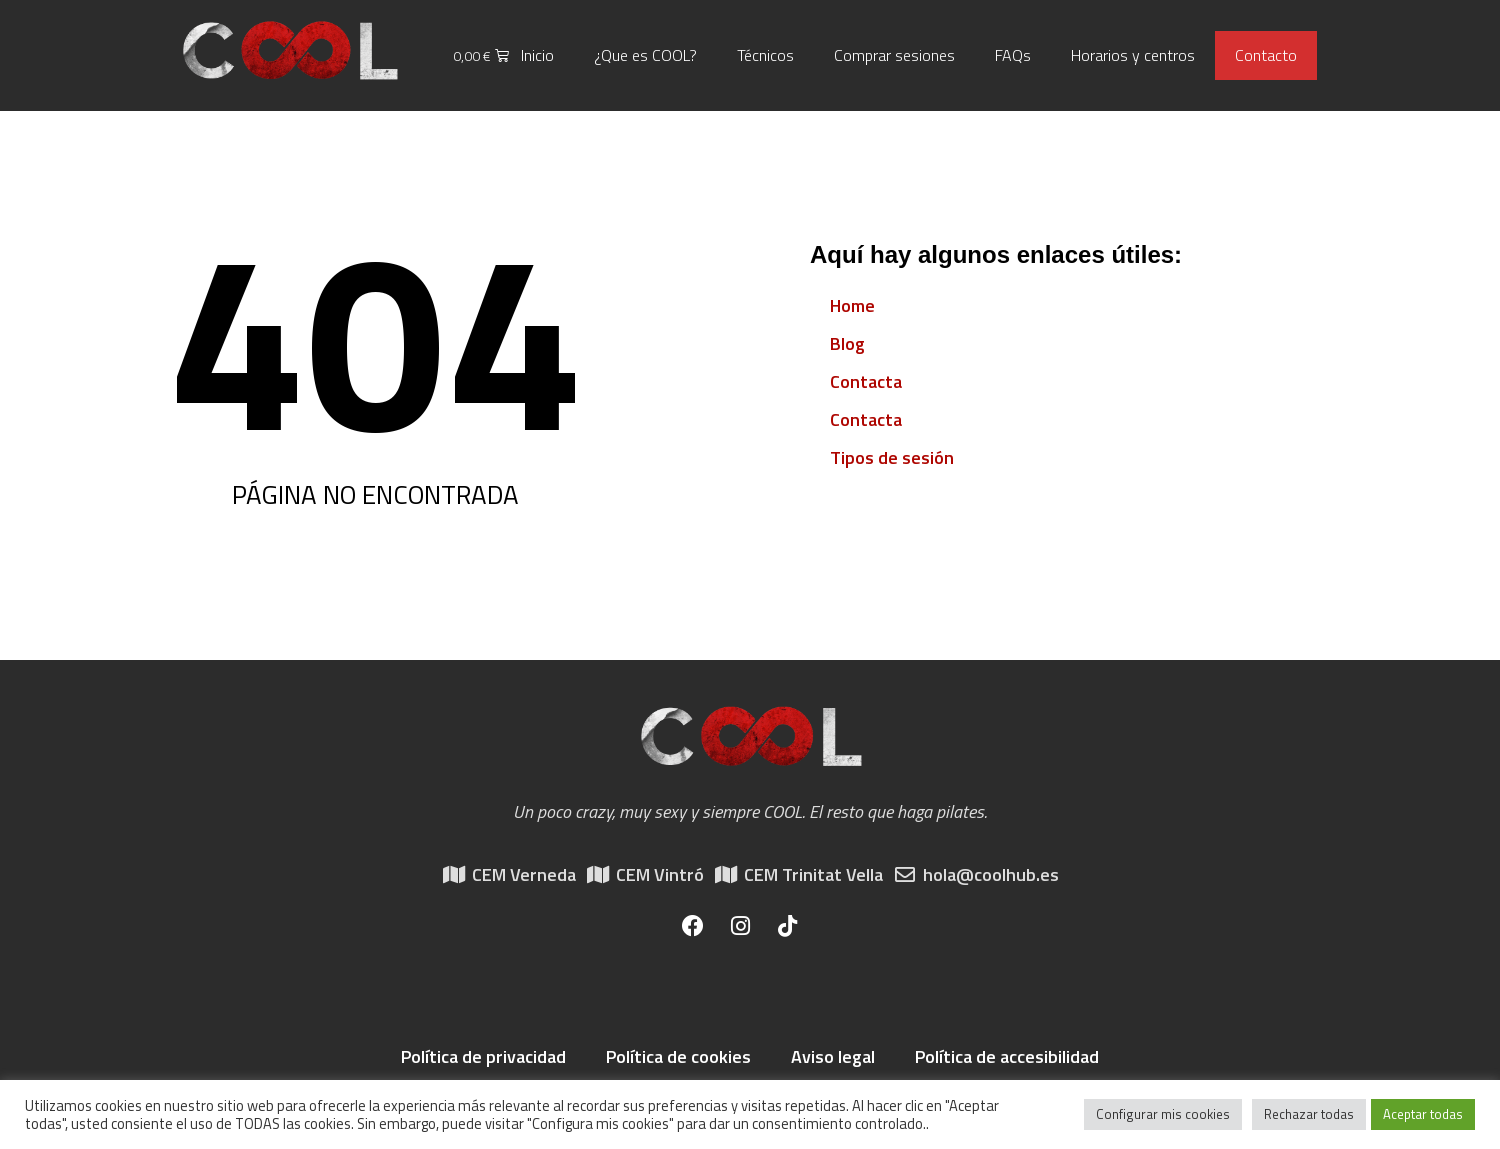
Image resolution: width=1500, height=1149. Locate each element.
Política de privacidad (483, 1056)
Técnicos (765, 55)
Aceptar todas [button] (1423, 1114)
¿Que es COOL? (645, 55)
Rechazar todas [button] (1309, 1114)
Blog (847, 343)
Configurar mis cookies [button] (1163, 1114)
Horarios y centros (1133, 55)
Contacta (866, 381)
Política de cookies (678, 1056)
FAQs (1013, 55)
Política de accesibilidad (1007, 1056)
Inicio (537, 55)
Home (852, 305)
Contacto (1266, 55)
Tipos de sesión (892, 457)
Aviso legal (833, 1056)
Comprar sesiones (894, 55)
